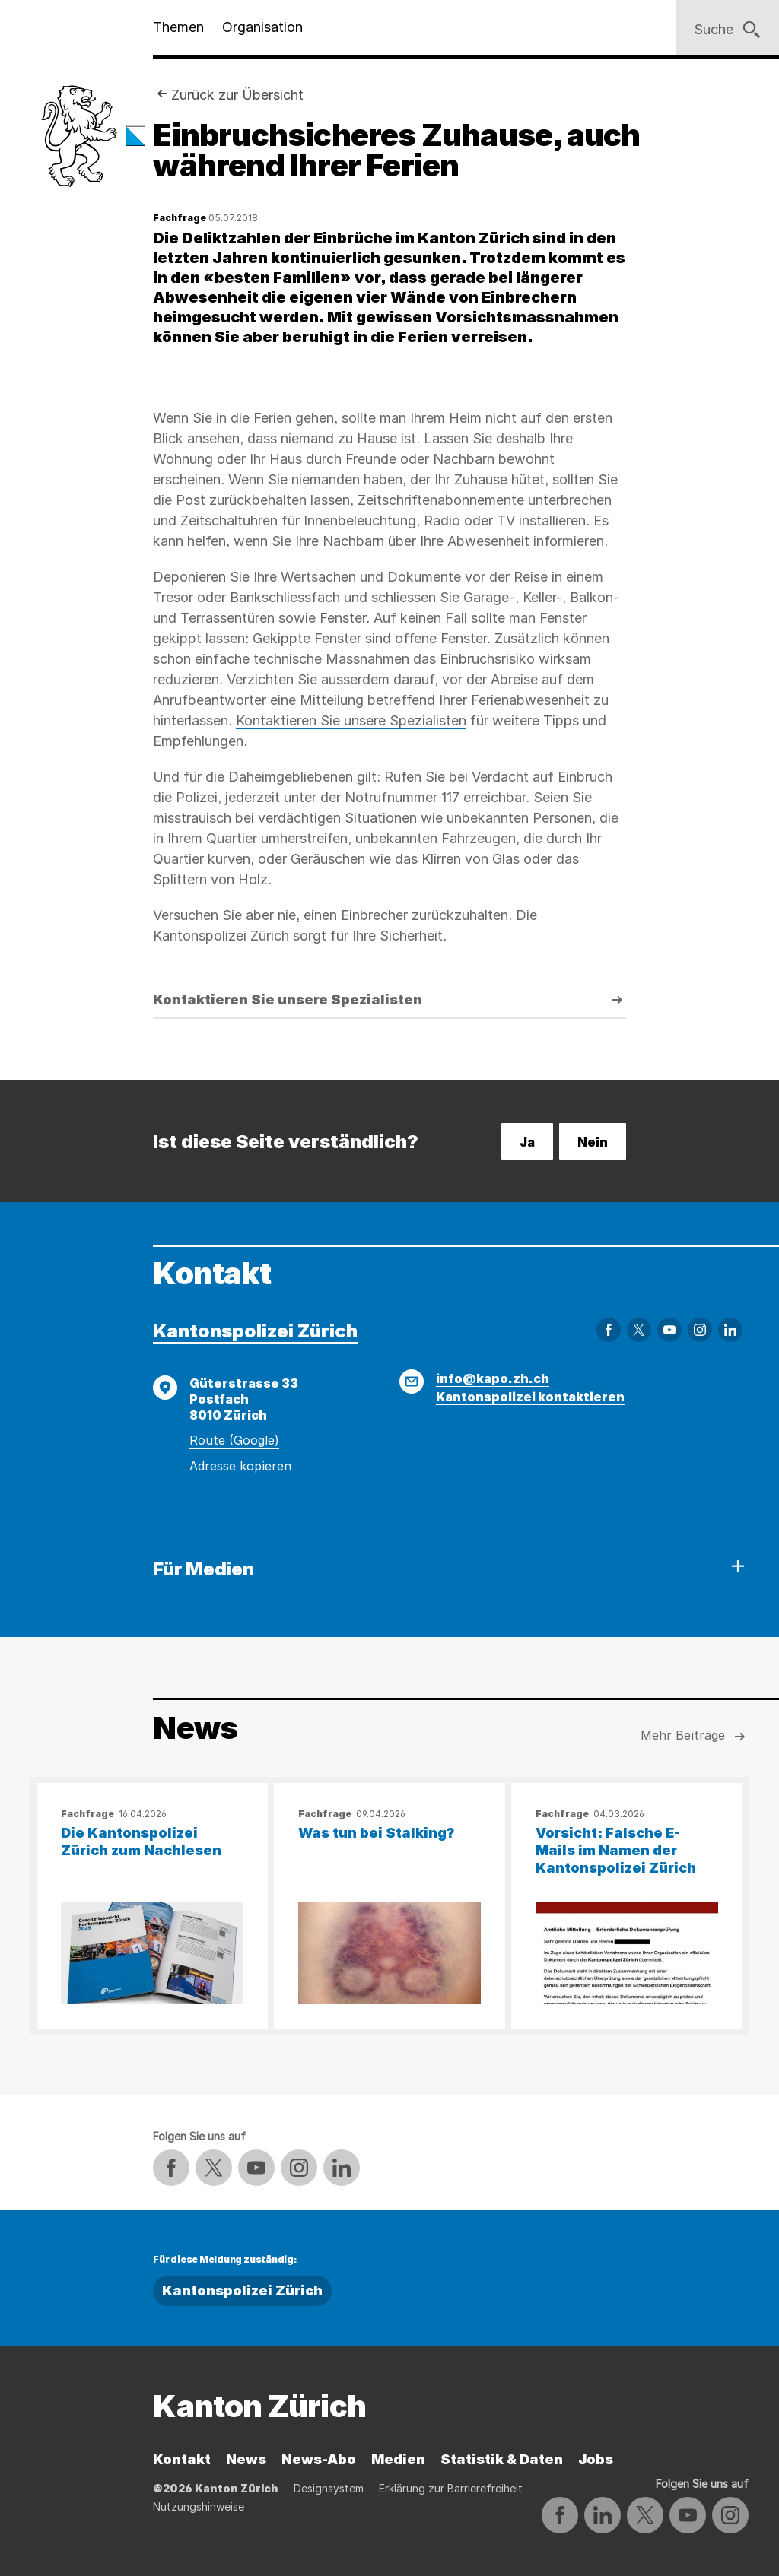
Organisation (262, 27)
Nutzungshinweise (198, 2506)
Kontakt (182, 2459)
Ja (527, 1142)
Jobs (595, 2459)
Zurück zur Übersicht (237, 95)
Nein (592, 1142)
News (246, 2459)
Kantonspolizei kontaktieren (530, 1396)
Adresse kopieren (240, 1466)
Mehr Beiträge (695, 1736)
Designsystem (329, 2488)
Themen (178, 27)
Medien (398, 2459)
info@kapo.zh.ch (492, 1378)
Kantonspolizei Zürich (255, 1331)
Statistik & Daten (501, 2459)
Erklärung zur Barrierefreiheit (451, 2488)
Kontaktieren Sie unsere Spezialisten (351, 720)
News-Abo (318, 2459)
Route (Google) (234, 1440)
